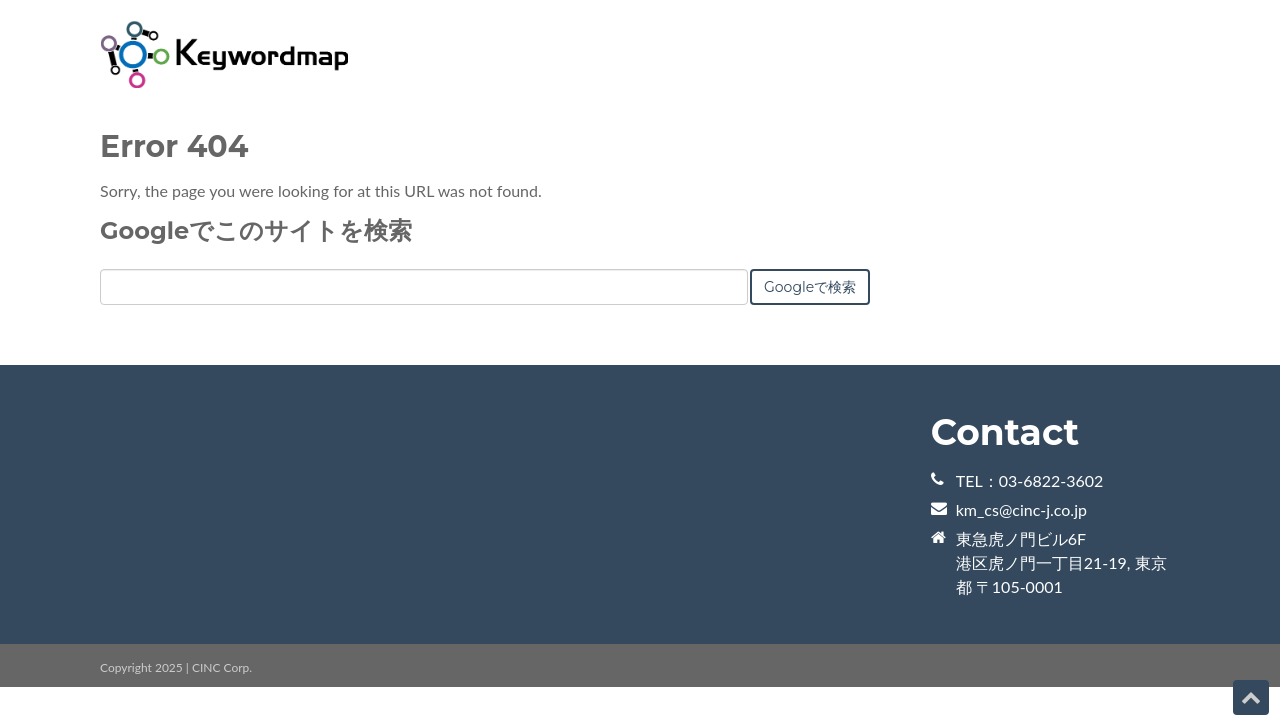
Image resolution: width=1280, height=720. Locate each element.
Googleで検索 (810, 287)
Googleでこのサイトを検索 (256, 230)
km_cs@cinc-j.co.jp (1021, 509)
